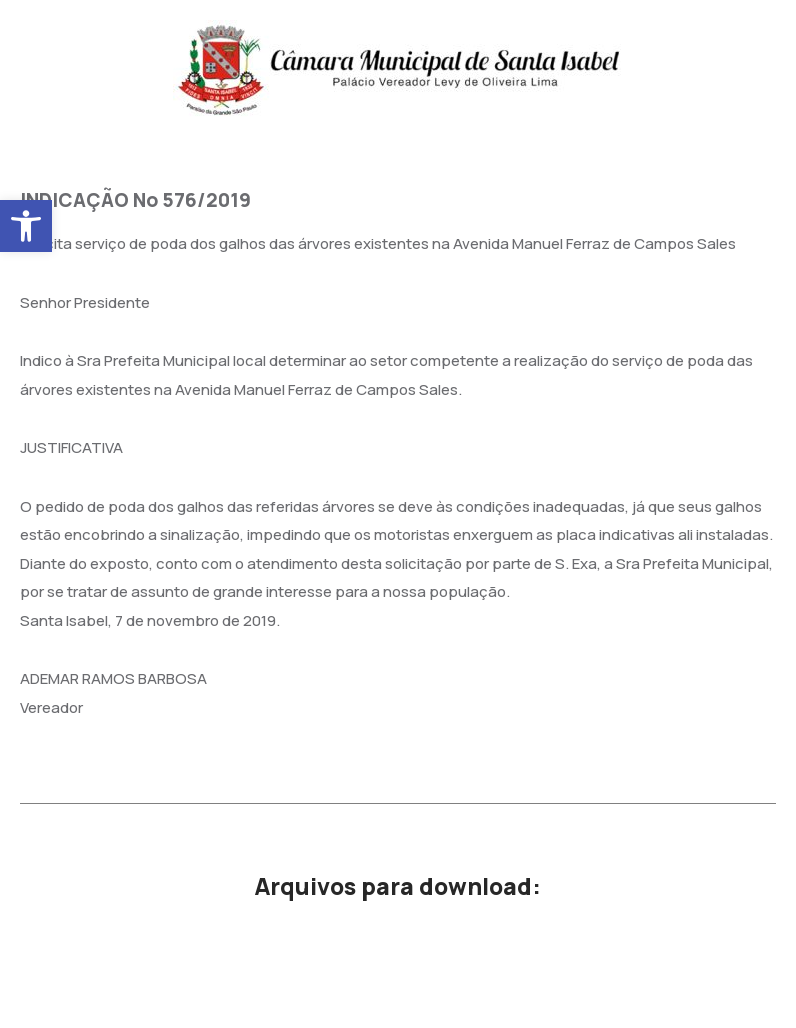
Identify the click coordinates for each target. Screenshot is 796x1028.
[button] (26, 226)
